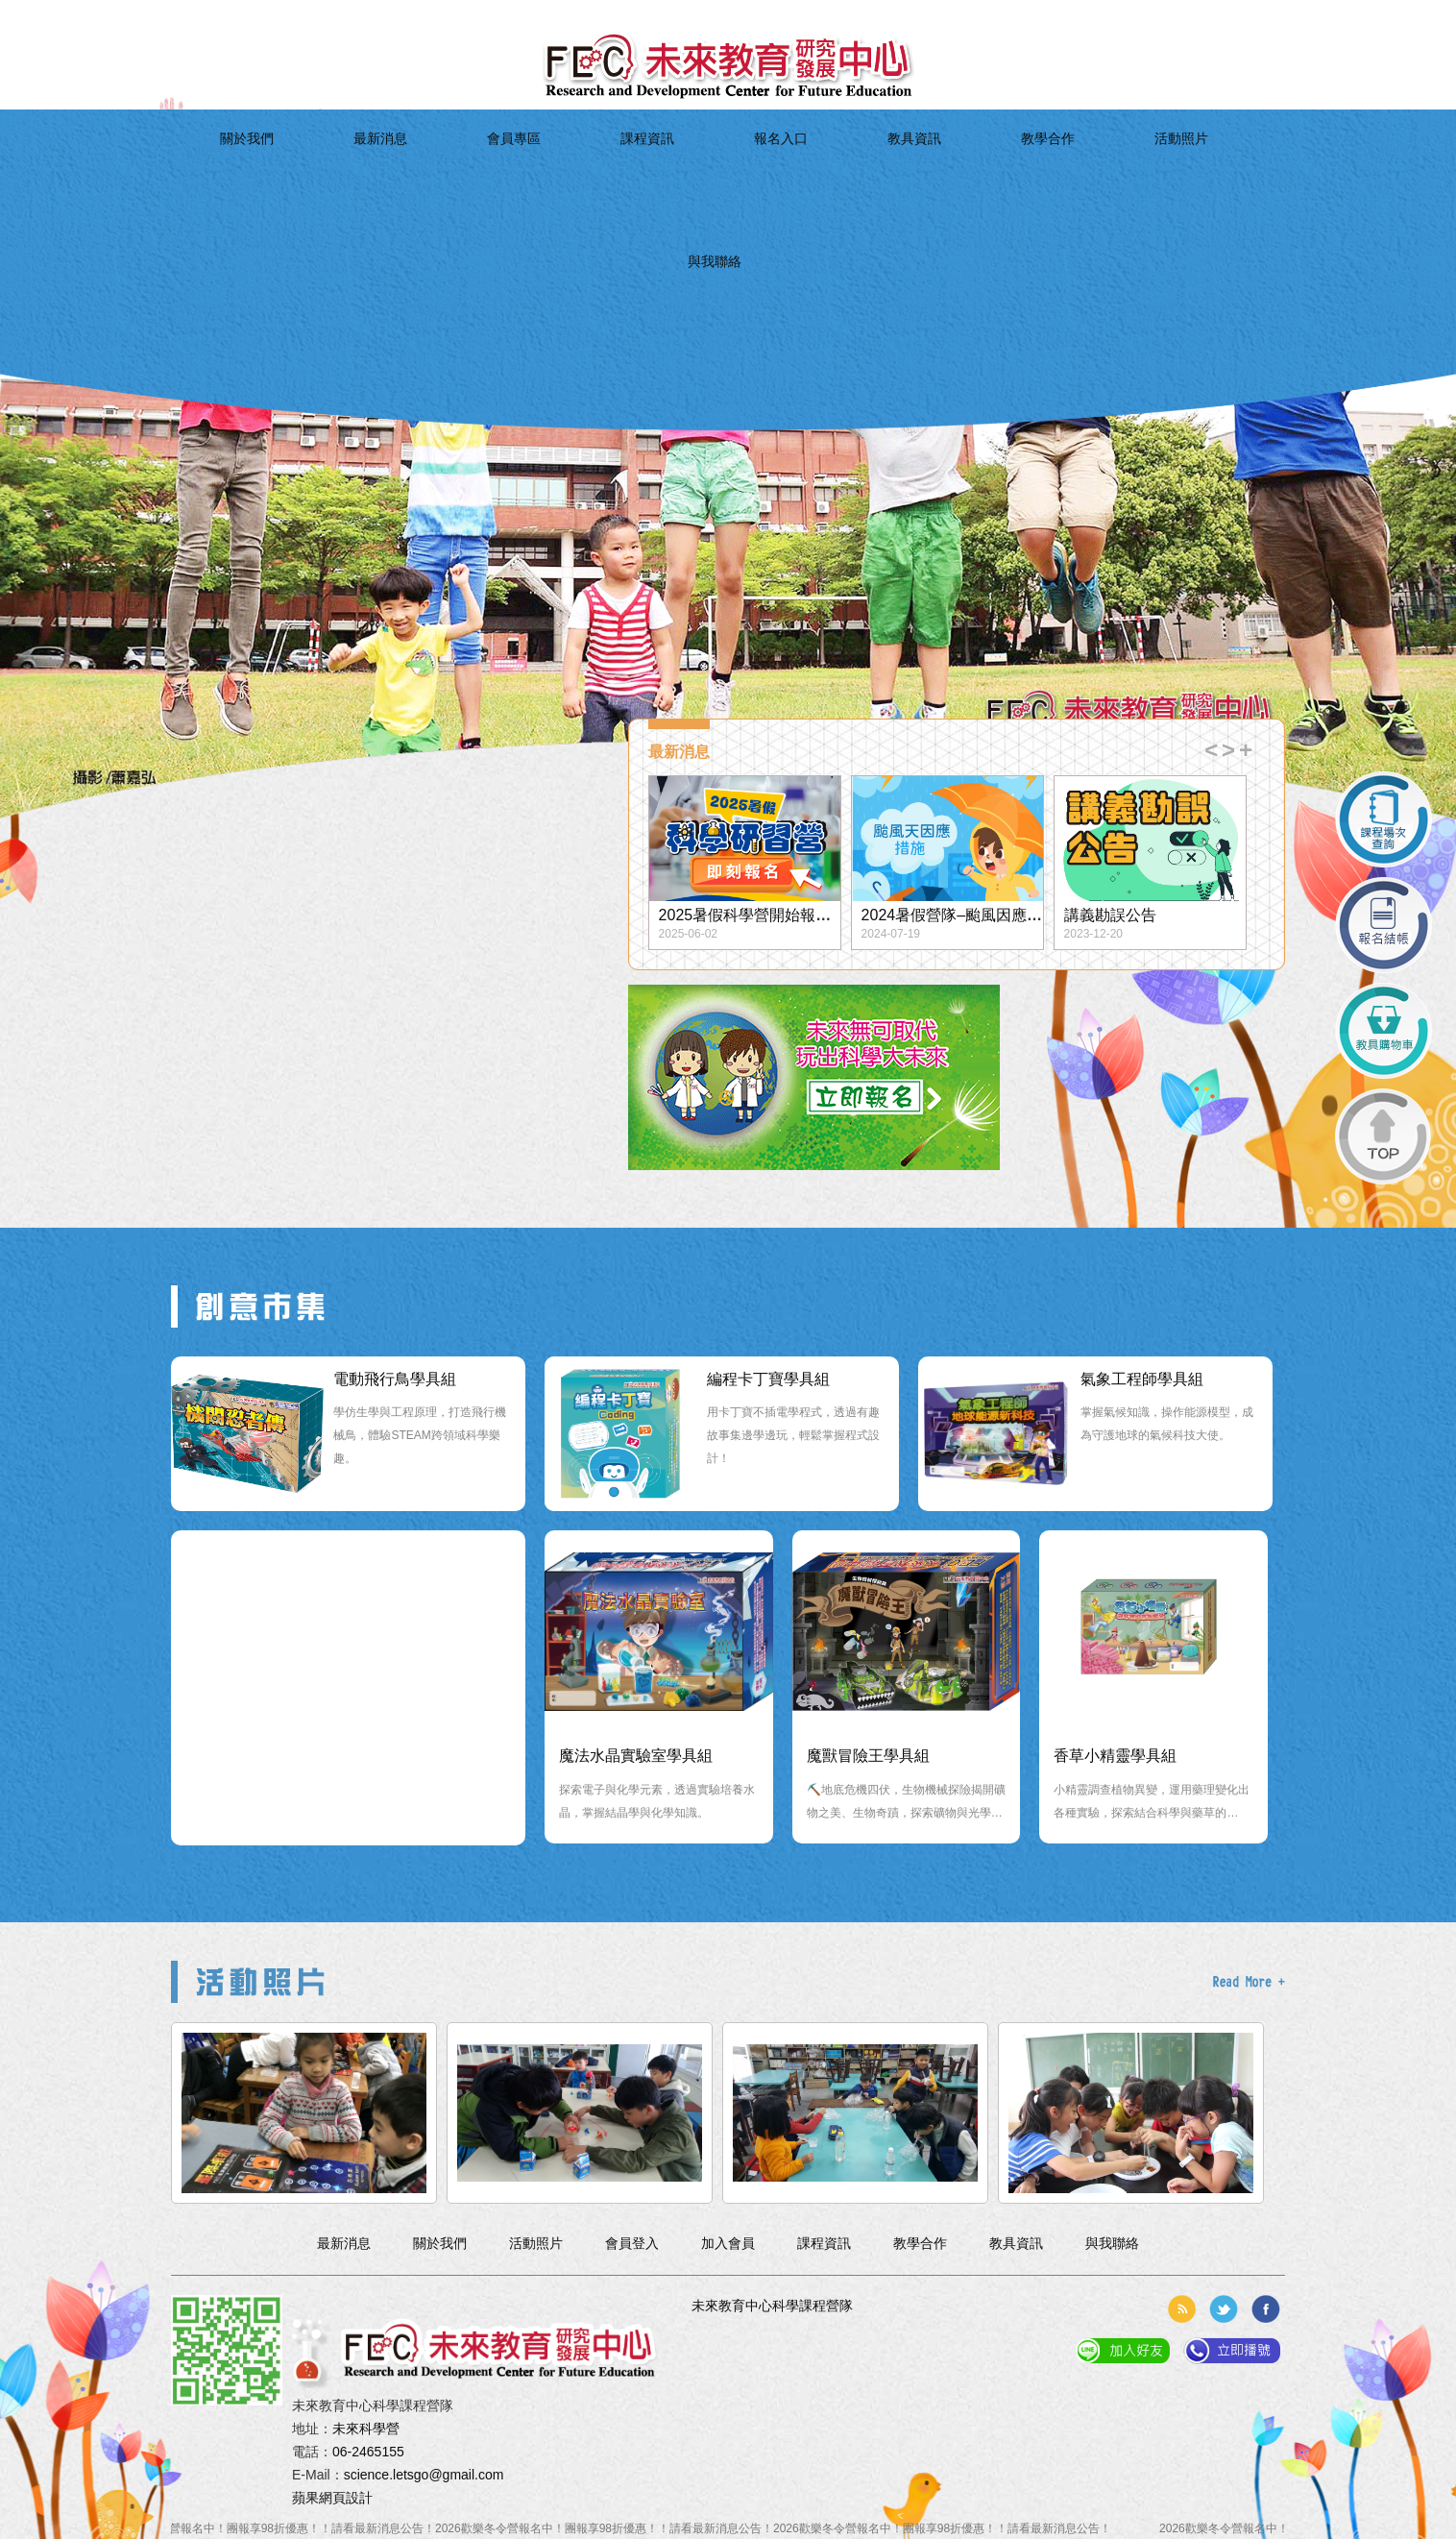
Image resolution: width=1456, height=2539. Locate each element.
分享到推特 (1223, 2309)
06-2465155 (368, 2451)
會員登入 (252, 14)
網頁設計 (346, 2497)
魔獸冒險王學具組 (868, 1755)
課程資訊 (633, 170)
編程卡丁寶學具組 (768, 1379)
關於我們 (348, 170)
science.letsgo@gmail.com (424, 2474)
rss (1181, 2309)
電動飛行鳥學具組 (394, 1379)
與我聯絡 (1108, 170)
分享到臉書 (1265, 2309)
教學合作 (918, 170)
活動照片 (1013, 170)
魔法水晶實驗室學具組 (636, 1755)
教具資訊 (822, 170)
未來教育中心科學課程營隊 (772, 2305)
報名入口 (728, 170)
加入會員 (309, 14)
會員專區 (538, 170)
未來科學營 (366, 2428)
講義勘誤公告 (1110, 915)
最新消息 (443, 170)
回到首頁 (194, 14)
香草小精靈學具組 (1115, 1755)
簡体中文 (367, 14)
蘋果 (305, 2497)
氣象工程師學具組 (1141, 1379)
